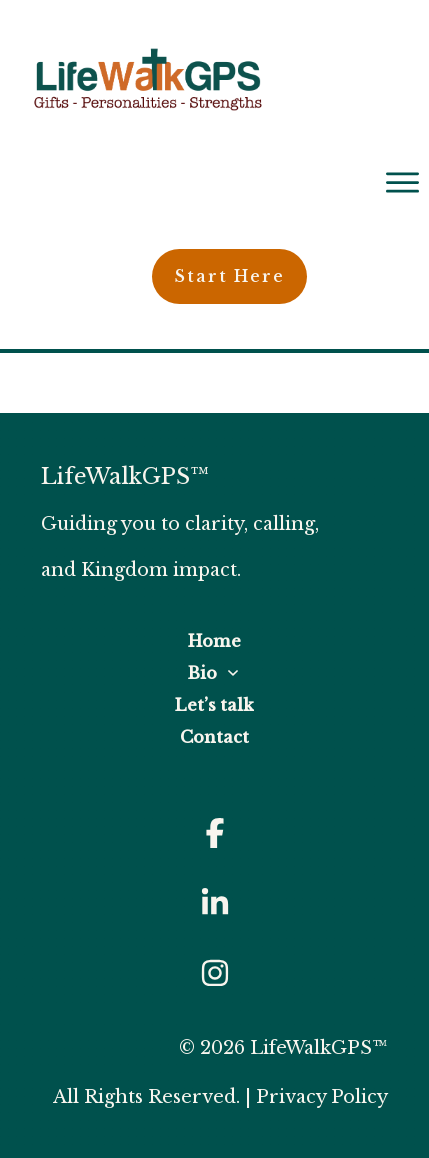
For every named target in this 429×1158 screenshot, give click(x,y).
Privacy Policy (322, 1097)
